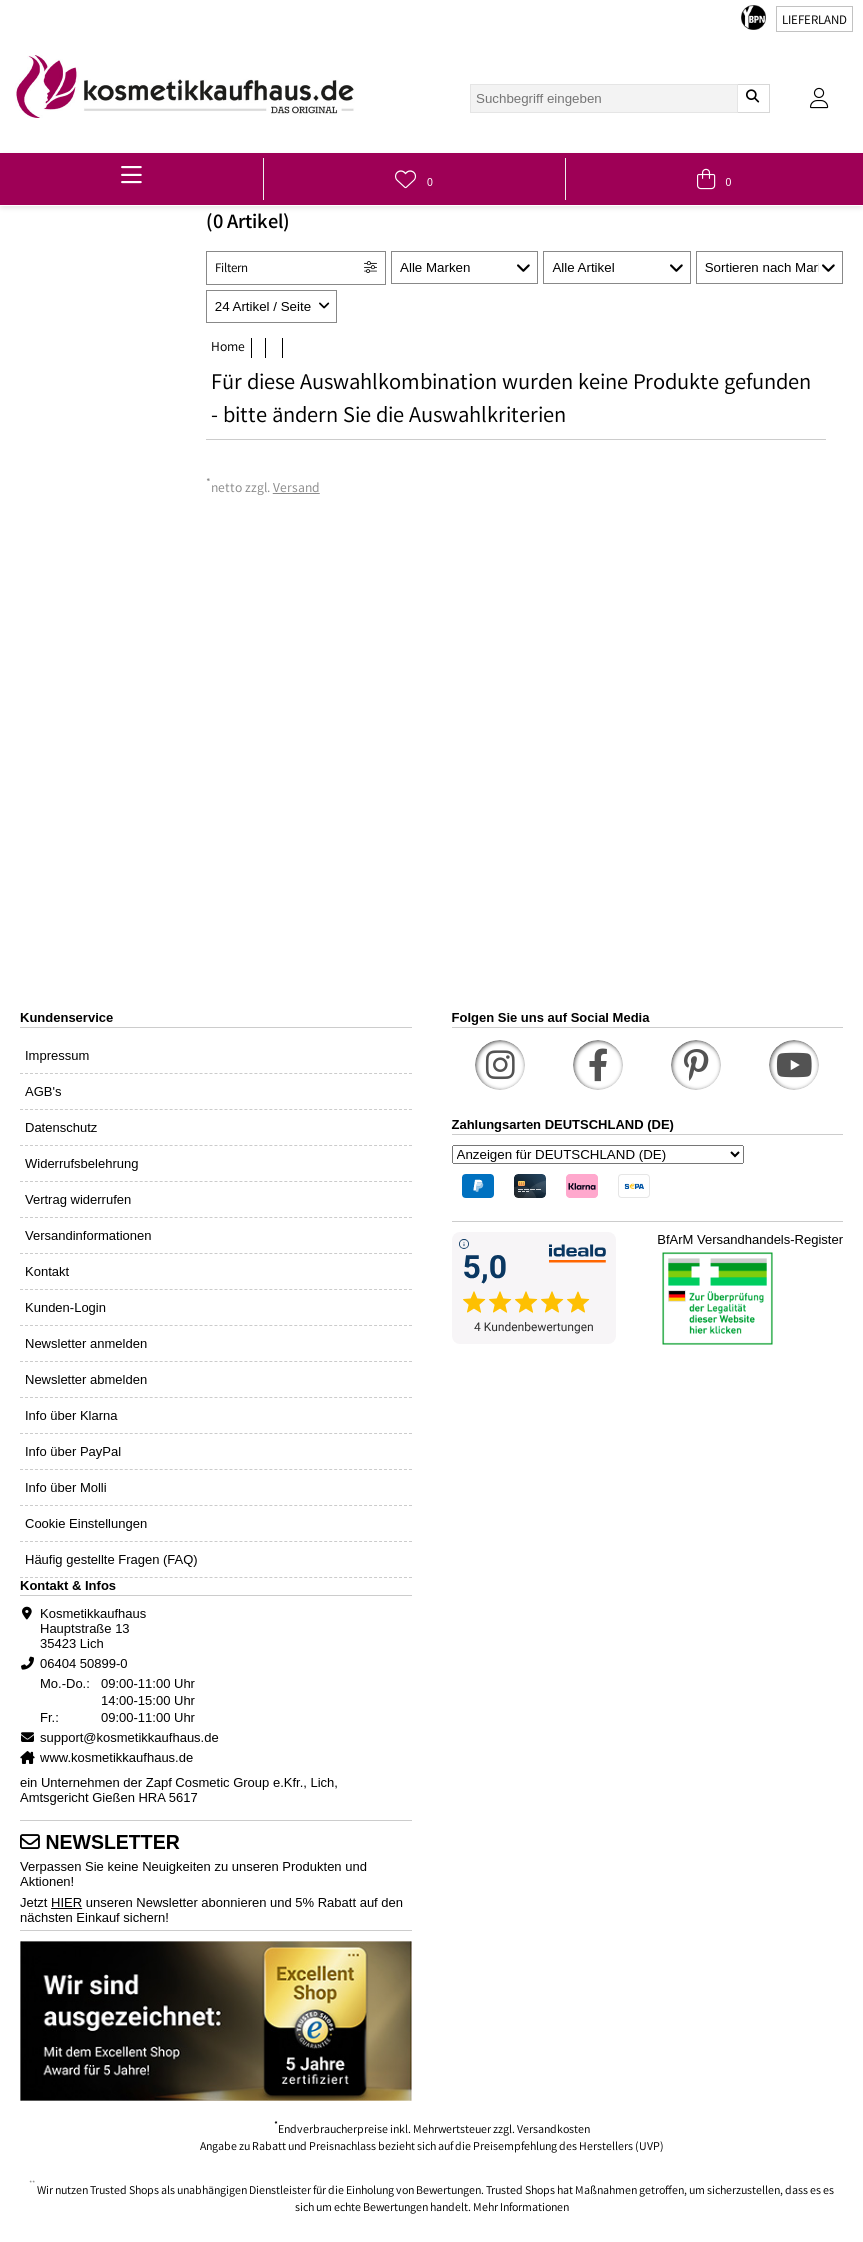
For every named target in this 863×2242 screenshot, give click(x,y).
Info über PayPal (73, 1451)
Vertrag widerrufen (78, 1199)
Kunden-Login (65, 1307)
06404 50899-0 (83, 1663)
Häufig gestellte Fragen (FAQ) (111, 1559)
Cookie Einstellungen (86, 1523)
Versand (296, 489)
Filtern (231, 269)
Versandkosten (553, 2130)
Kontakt (47, 1271)
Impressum (57, 1055)
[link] (185, 86)
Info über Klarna (71, 1415)
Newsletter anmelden (86, 1343)
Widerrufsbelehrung (81, 1163)
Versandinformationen (88, 1235)
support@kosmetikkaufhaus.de (129, 1737)
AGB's (43, 1091)
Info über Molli (66, 1487)
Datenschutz (61, 1127)
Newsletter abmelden (86, 1379)
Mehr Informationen (521, 2208)
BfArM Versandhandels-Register (750, 1239)
